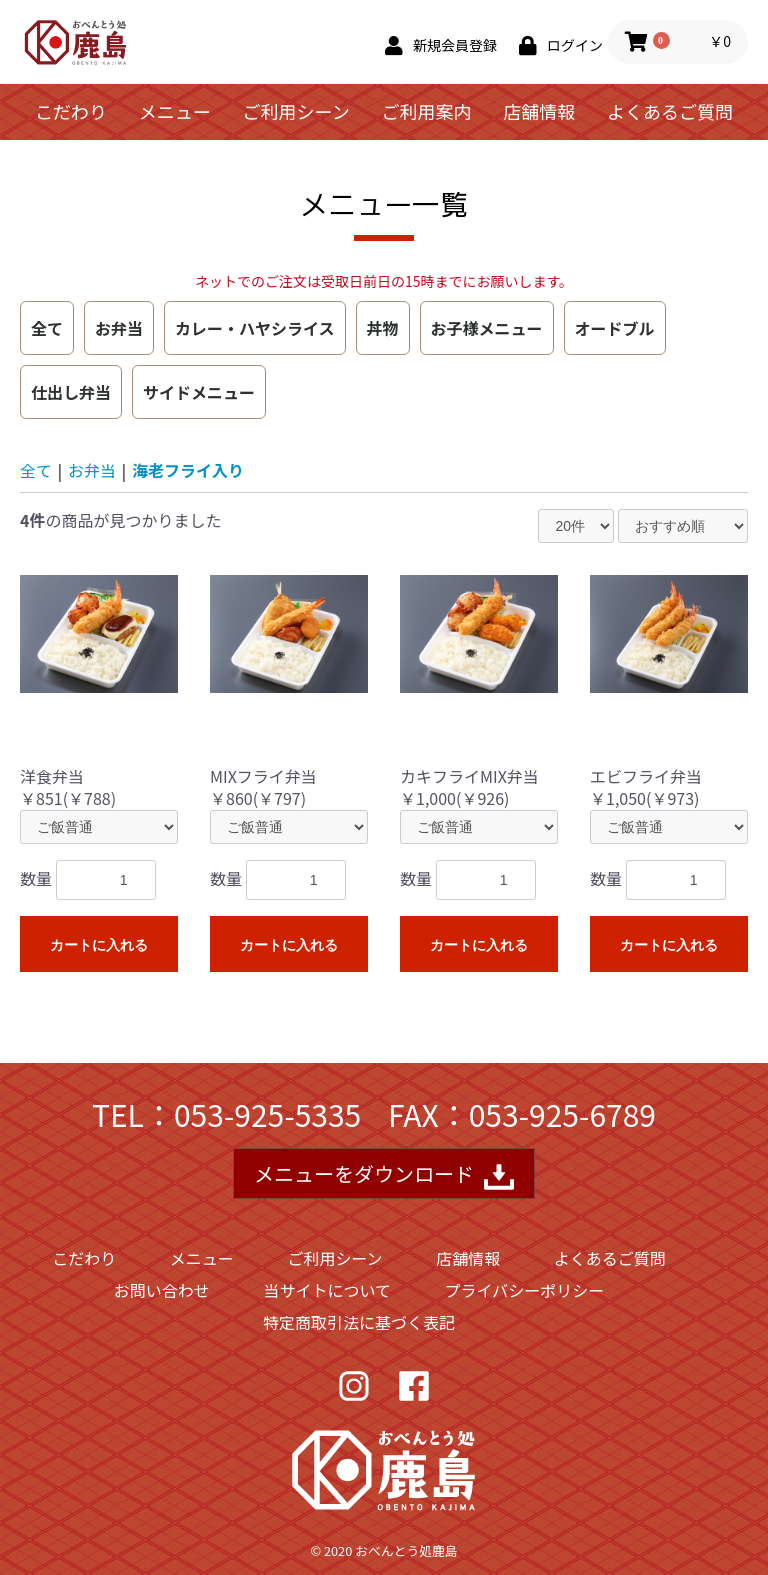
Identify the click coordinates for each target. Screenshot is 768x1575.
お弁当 (119, 328)
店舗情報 (539, 111)
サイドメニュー (199, 392)
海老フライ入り (188, 470)
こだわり (71, 111)
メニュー (175, 111)
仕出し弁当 (71, 392)
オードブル (615, 328)
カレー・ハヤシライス (255, 328)
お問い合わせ (162, 1290)
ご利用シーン (296, 111)
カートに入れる (99, 945)
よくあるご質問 (670, 111)
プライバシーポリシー (525, 1290)
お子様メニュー (487, 328)
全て (47, 328)
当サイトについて (327, 1290)
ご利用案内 (426, 111)
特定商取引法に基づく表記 (359, 1322)
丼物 (383, 328)
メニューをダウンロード (384, 1175)
